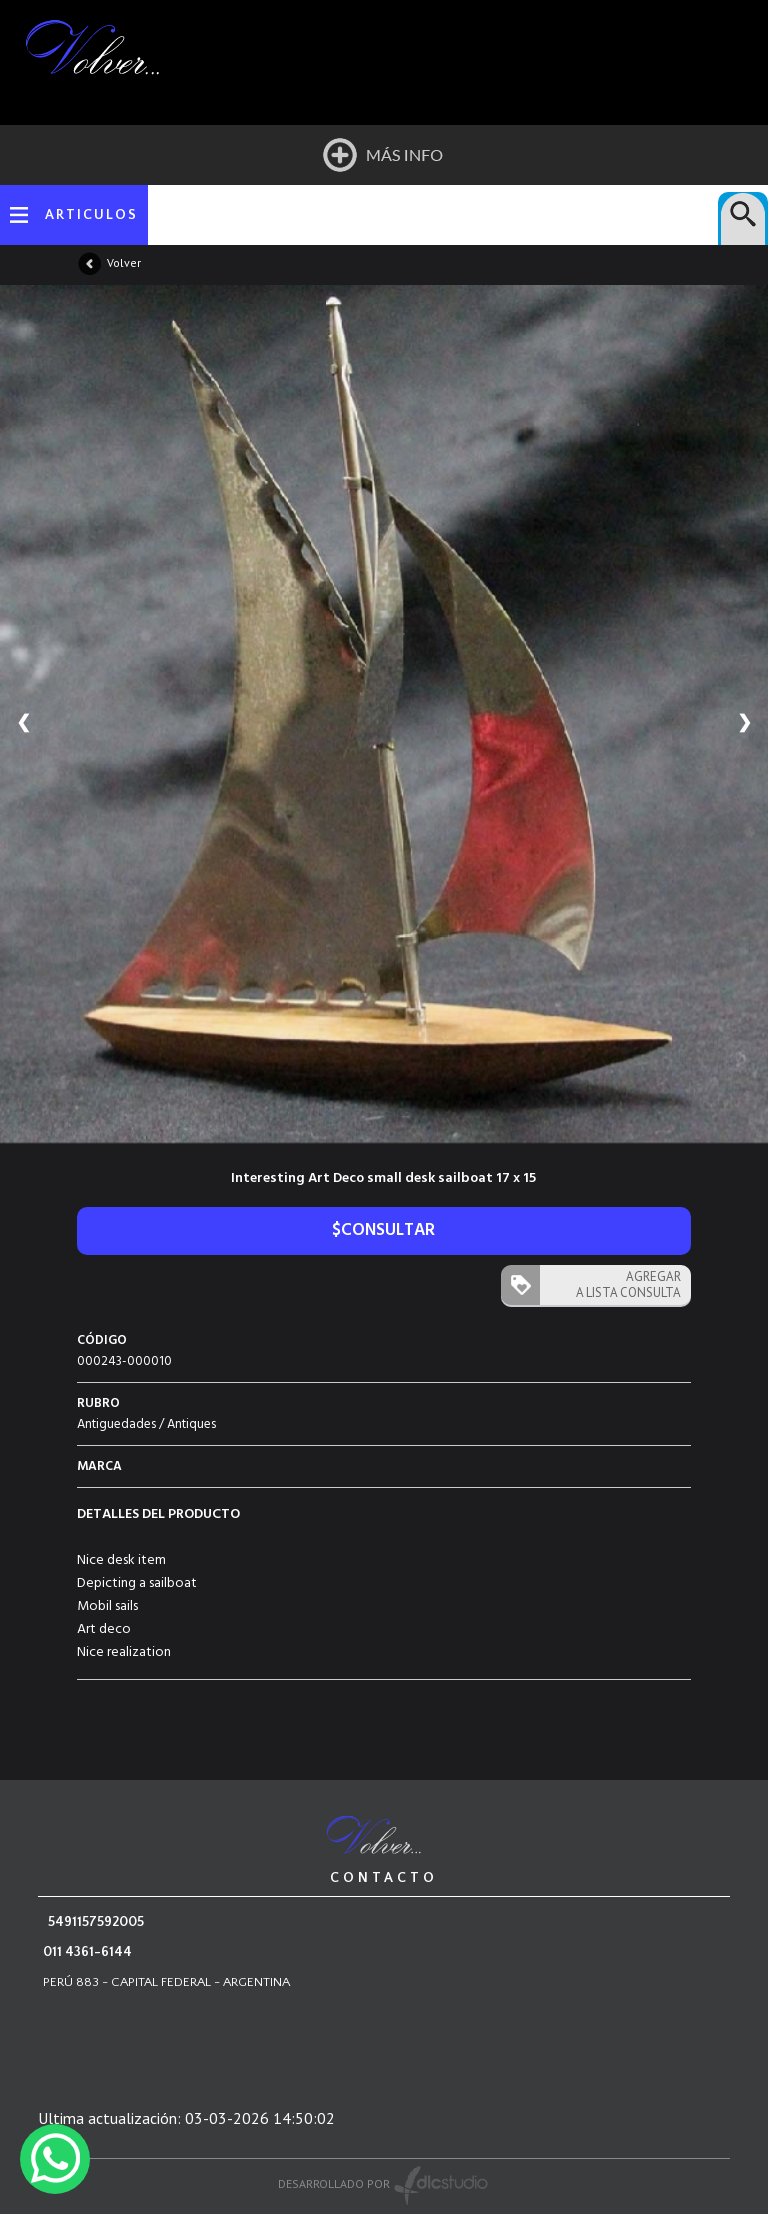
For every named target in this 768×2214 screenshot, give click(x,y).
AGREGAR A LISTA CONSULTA (628, 1284)
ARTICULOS (91, 215)
